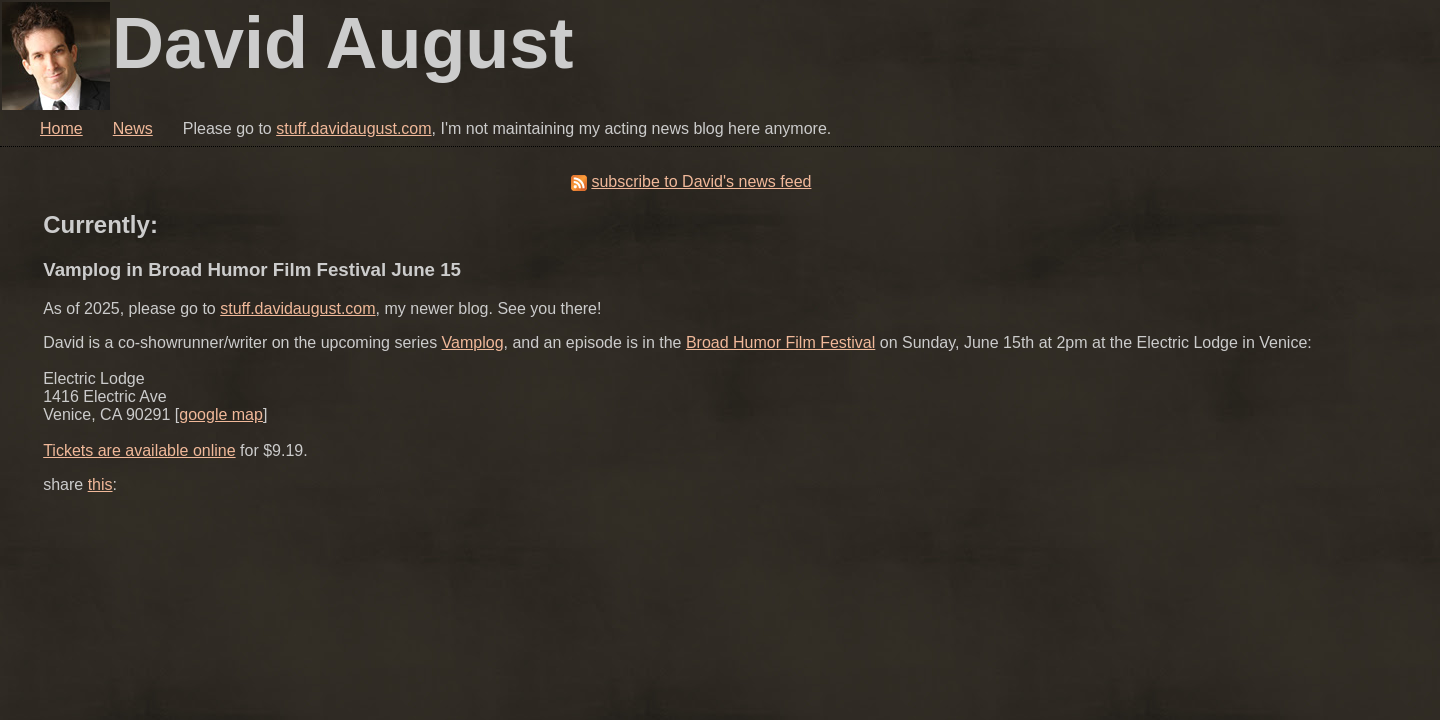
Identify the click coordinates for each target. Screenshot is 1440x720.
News (133, 128)
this (100, 484)
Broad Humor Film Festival (780, 342)
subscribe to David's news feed (701, 181)
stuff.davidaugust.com (353, 128)
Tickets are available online (139, 450)
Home (61, 128)
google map (221, 414)
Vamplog (473, 342)
